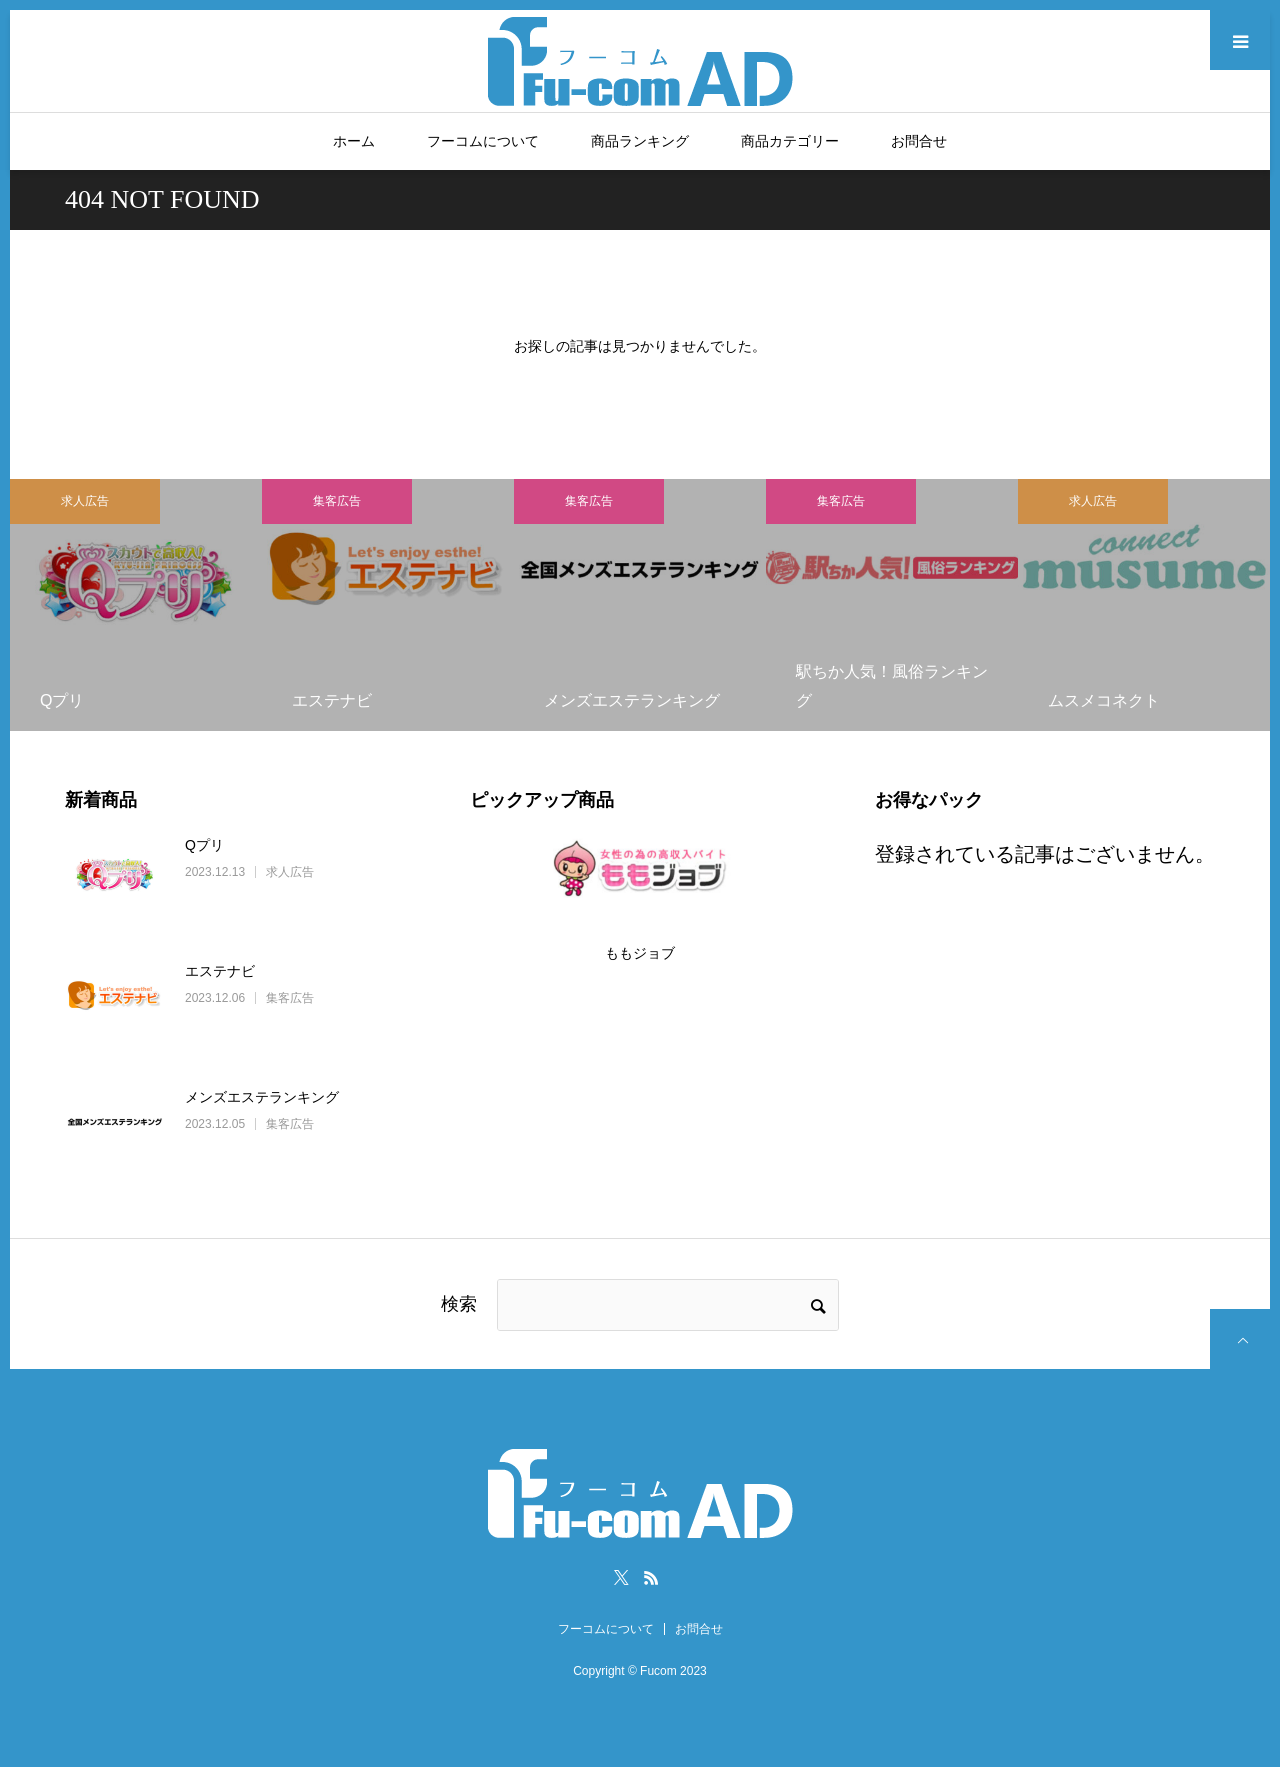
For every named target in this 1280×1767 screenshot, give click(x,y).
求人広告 (85, 501)
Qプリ (204, 845)
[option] (136, 605)
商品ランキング (640, 141)
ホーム (354, 141)
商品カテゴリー (790, 141)
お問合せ (919, 141)
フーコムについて (483, 141)
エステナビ (220, 971)
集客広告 (337, 501)
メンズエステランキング (262, 1097)
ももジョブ (640, 953)
